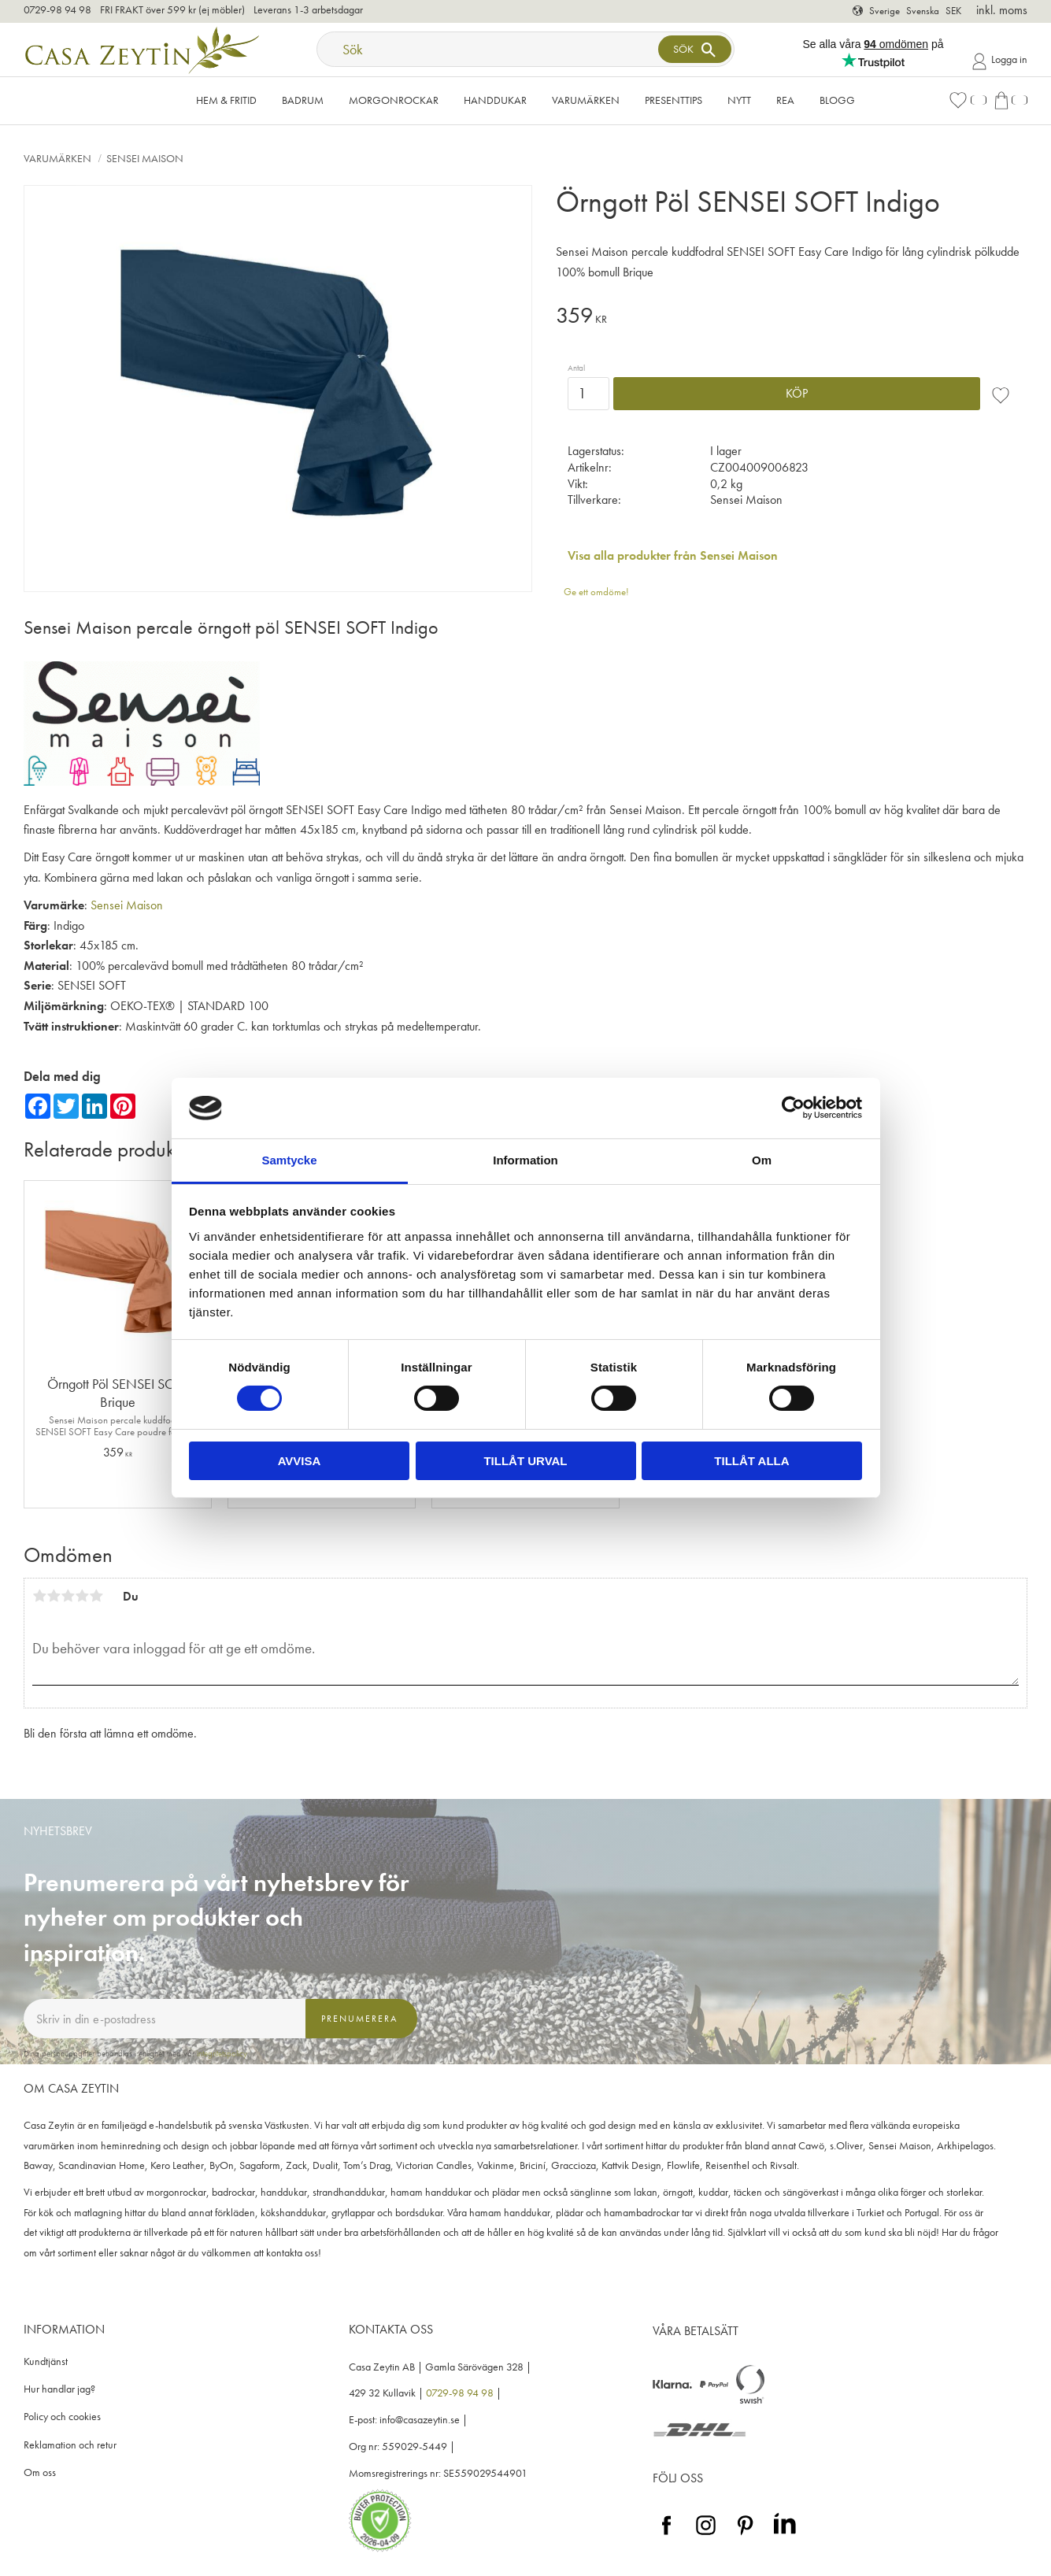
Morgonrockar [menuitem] (394, 100)
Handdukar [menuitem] (495, 100)
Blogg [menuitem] (837, 100)
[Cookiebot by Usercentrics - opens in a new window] (793, 1108)
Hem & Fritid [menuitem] (226, 100)
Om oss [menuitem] (40, 2472)
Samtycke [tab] (288, 1160)
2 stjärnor (53, 1596)
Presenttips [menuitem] (673, 100)
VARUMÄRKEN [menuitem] (586, 100)
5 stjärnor (96, 1596)
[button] (967, 100)
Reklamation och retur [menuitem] (70, 2445)
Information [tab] (525, 1160)
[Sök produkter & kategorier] (489, 49)
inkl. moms (1001, 10)
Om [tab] (762, 1160)
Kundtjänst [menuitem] (46, 2361)
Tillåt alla (751, 1461)
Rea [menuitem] (785, 100)
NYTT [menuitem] (739, 100)
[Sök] (694, 49)
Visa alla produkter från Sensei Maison (673, 555)
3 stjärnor (68, 1596)
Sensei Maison (127, 905)
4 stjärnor (82, 1596)
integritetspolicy (222, 2053)
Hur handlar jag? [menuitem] (59, 2389)
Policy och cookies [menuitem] (62, 2416)
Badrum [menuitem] (303, 100)
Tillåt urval (525, 1461)
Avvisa (299, 1461)
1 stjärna (39, 1596)
